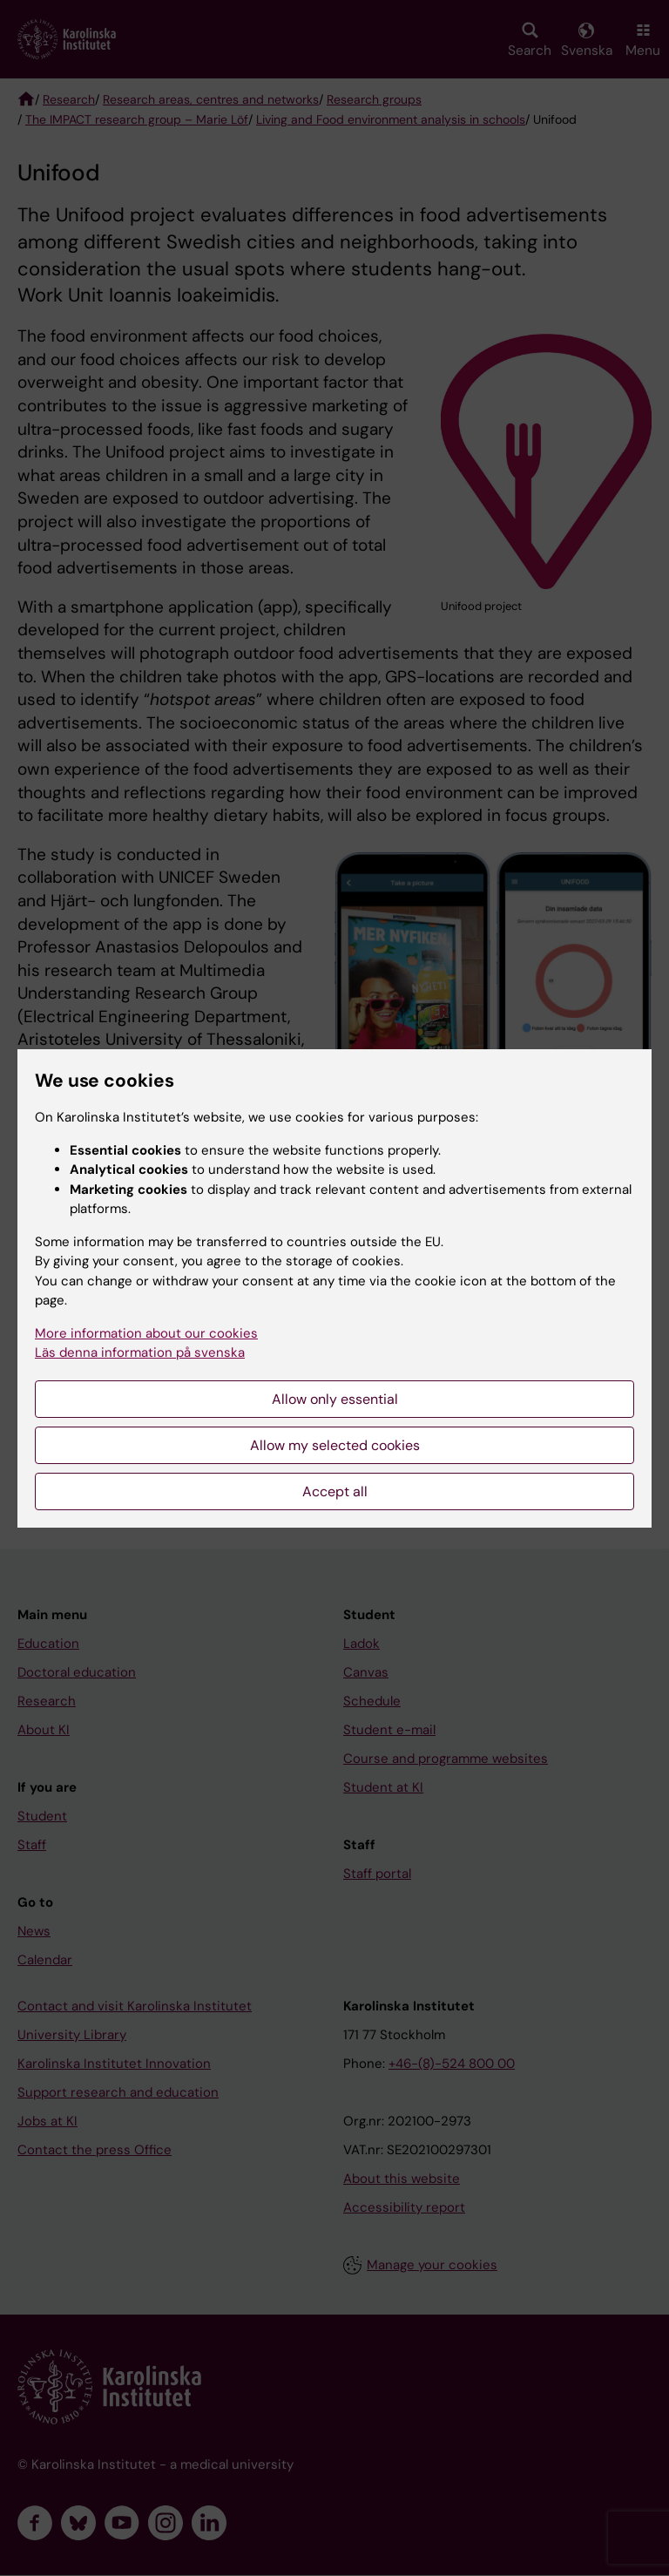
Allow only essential (335, 1399)
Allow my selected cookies (335, 1445)
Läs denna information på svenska (140, 1352)
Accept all (335, 1491)
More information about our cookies (146, 1333)
